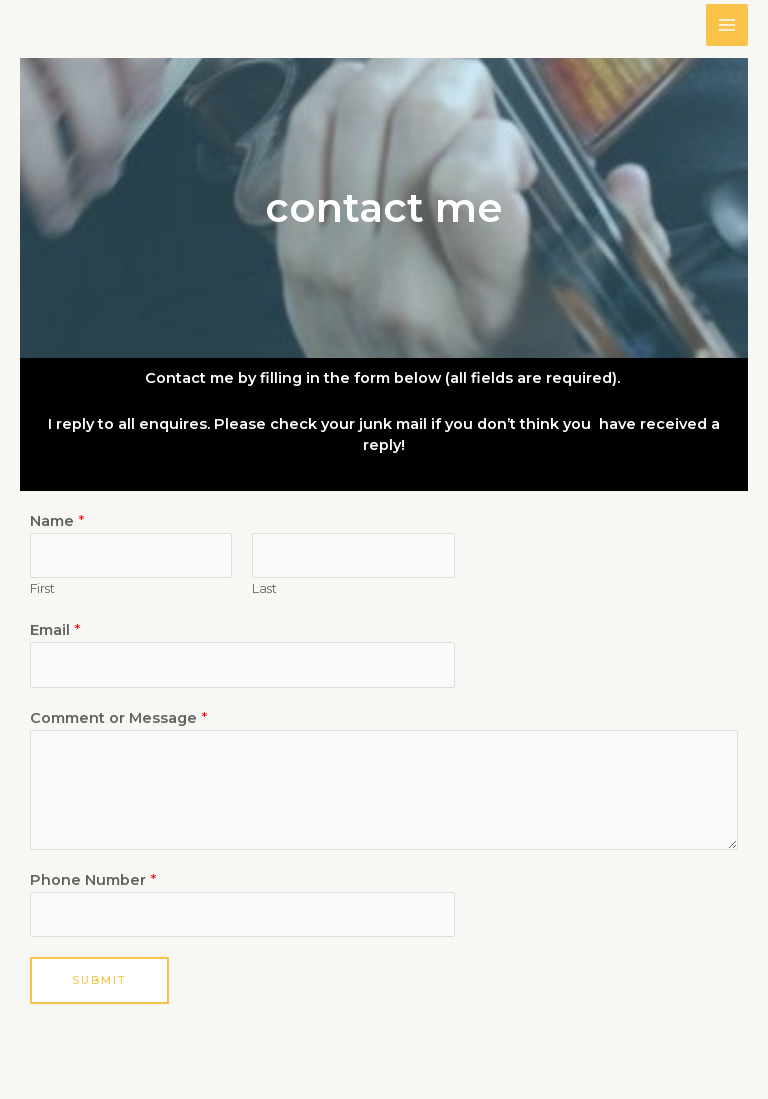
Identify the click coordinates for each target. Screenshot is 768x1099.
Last (264, 588)
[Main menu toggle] (727, 25)
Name (57, 521)
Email (55, 630)
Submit (99, 980)
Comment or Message (118, 718)
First (42, 588)
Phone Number (93, 880)
